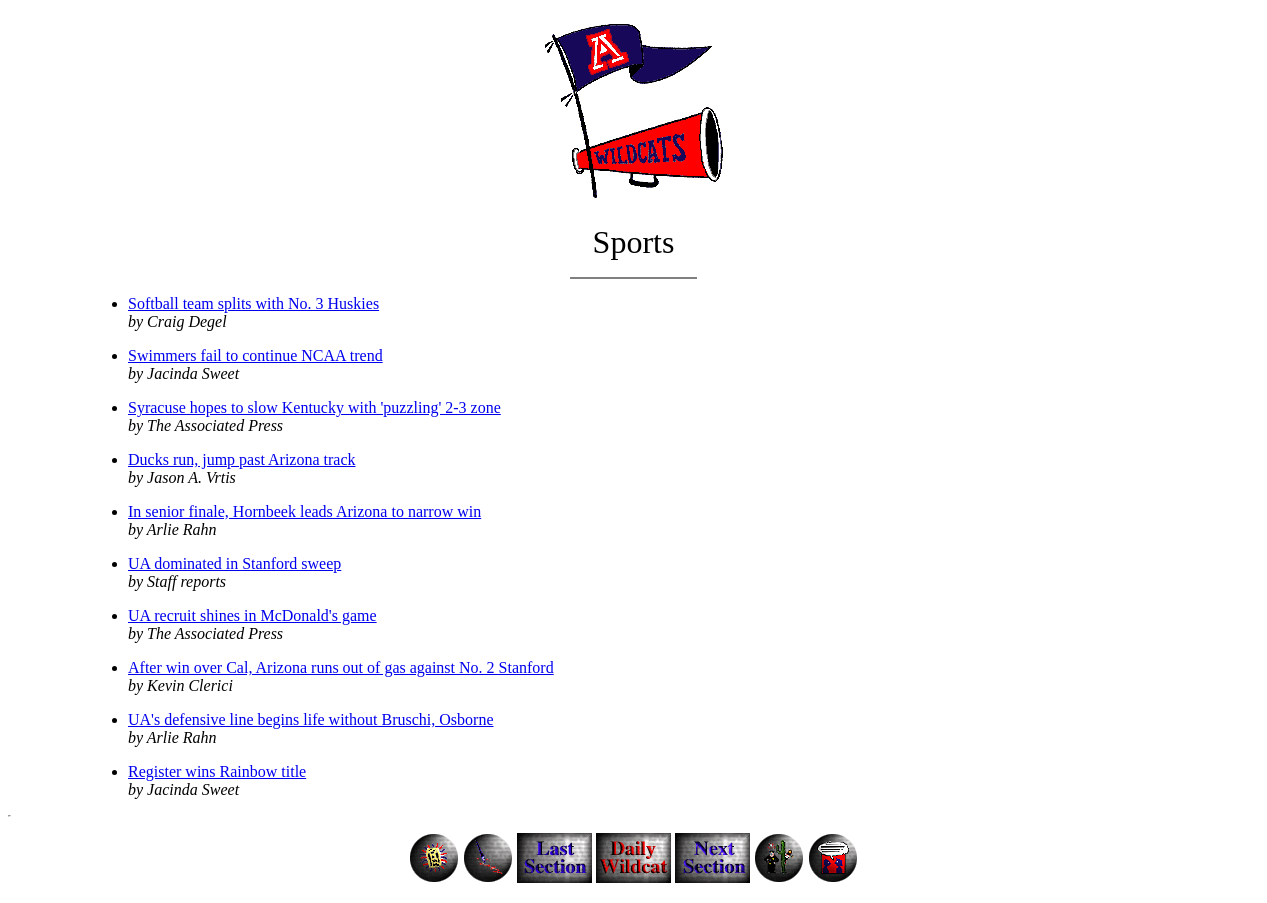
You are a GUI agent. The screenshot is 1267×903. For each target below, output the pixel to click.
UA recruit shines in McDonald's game (252, 615)
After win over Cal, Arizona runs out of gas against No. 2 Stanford (341, 667)
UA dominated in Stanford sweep (234, 563)
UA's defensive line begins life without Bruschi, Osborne (310, 719)
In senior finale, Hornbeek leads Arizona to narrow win (304, 511)
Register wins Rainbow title (217, 771)
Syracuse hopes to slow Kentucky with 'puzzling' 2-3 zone (314, 407)
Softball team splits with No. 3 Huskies (253, 303)
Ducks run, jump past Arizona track (242, 459)
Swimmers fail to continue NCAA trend (255, 355)
